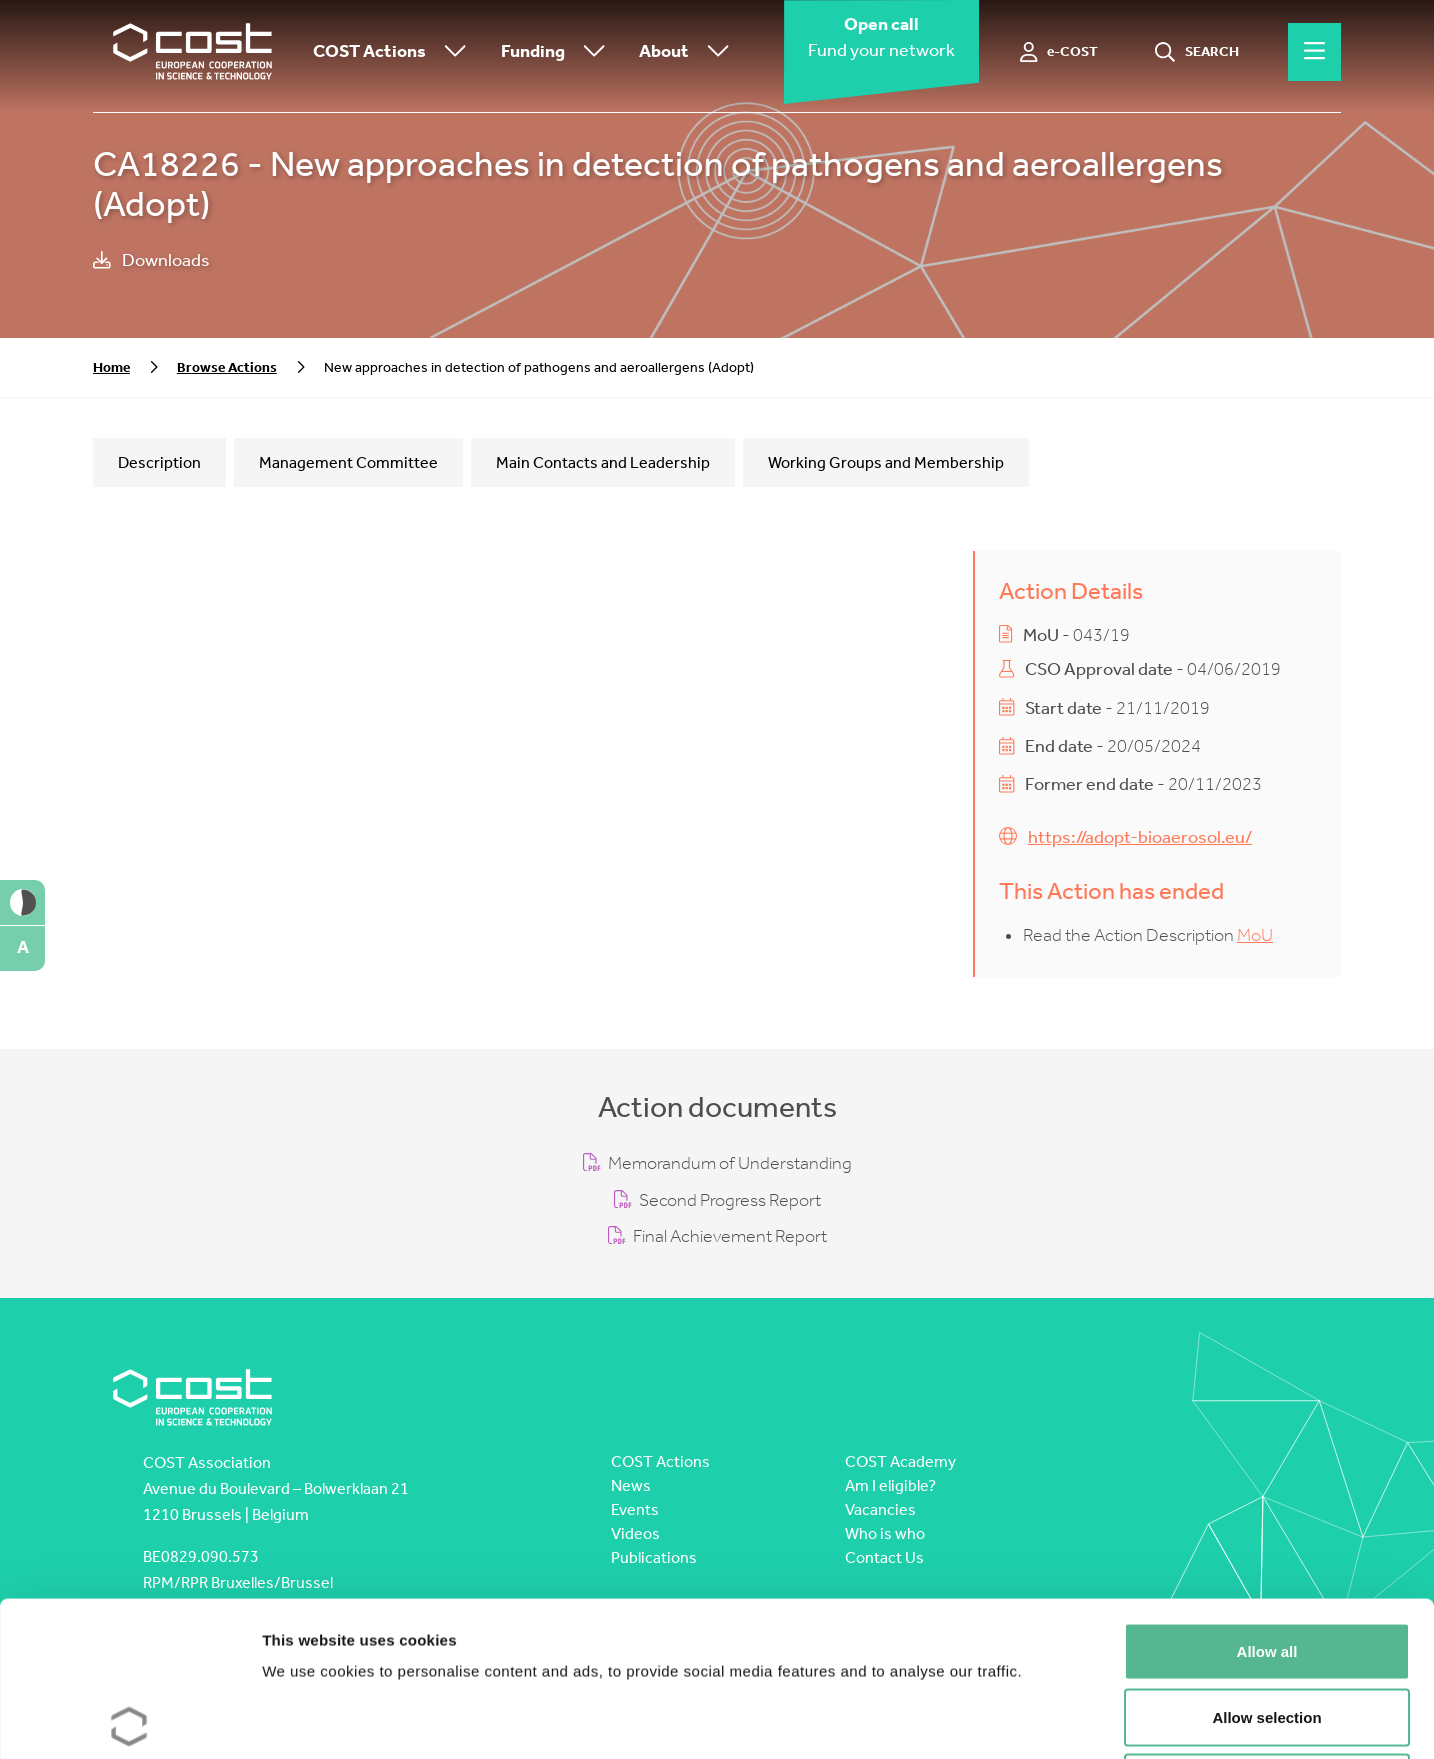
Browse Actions (227, 367)
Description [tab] (159, 462)
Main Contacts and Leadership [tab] (603, 462)
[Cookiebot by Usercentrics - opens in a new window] (129, 1720)
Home (111, 367)
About (689, 52)
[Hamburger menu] (1314, 52)
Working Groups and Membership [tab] (886, 462)
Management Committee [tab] (348, 462)
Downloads (151, 260)
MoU (1255, 935)
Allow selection (1266, 1562)
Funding (558, 52)
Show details (1049, 1719)
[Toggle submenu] (451, 52)
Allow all (1267, 1496)
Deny (1267, 1627)
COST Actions (394, 52)
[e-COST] (1059, 52)
